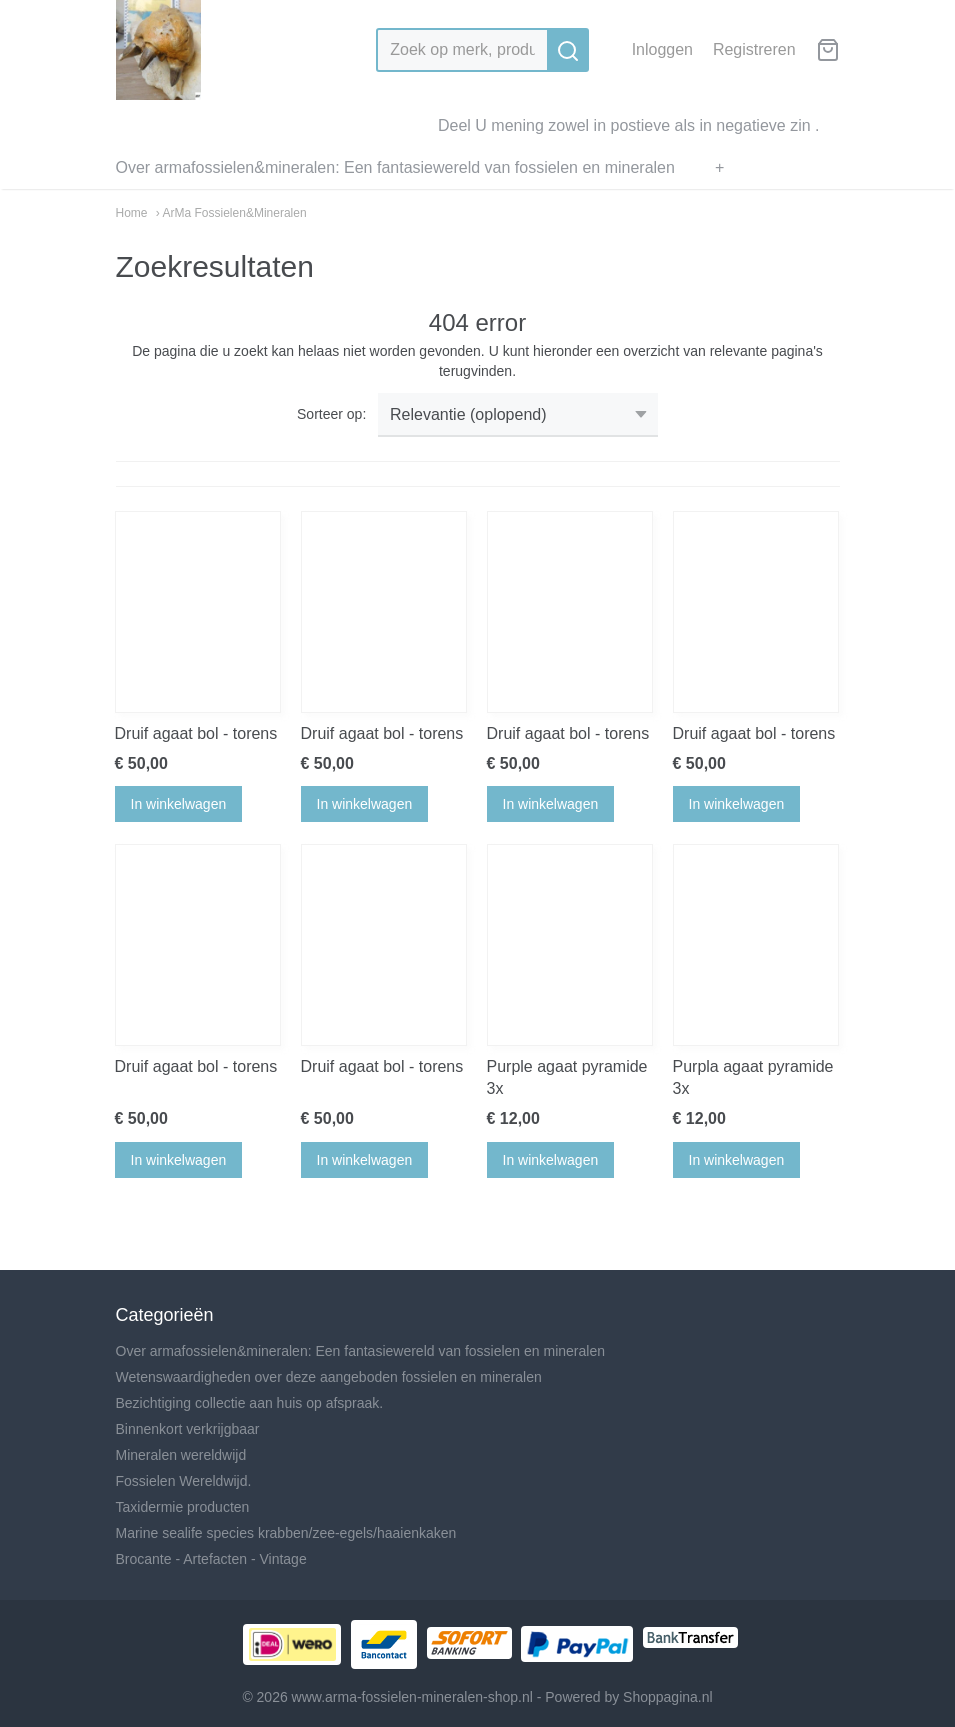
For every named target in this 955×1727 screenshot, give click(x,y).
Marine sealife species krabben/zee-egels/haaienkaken (286, 1533)
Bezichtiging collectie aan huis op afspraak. (250, 1403)
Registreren (754, 49)
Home (132, 213)
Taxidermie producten (183, 1507)
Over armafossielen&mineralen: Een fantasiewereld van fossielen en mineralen (395, 167)
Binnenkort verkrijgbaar (188, 1429)
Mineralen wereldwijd (181, 1455)
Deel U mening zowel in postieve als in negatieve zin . (629, 125)
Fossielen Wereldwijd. (184, 1481)
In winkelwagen (179, 804)
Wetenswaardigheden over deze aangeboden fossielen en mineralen (329, 1377)
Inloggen (662, 49)
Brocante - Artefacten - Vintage (211, 1559)
